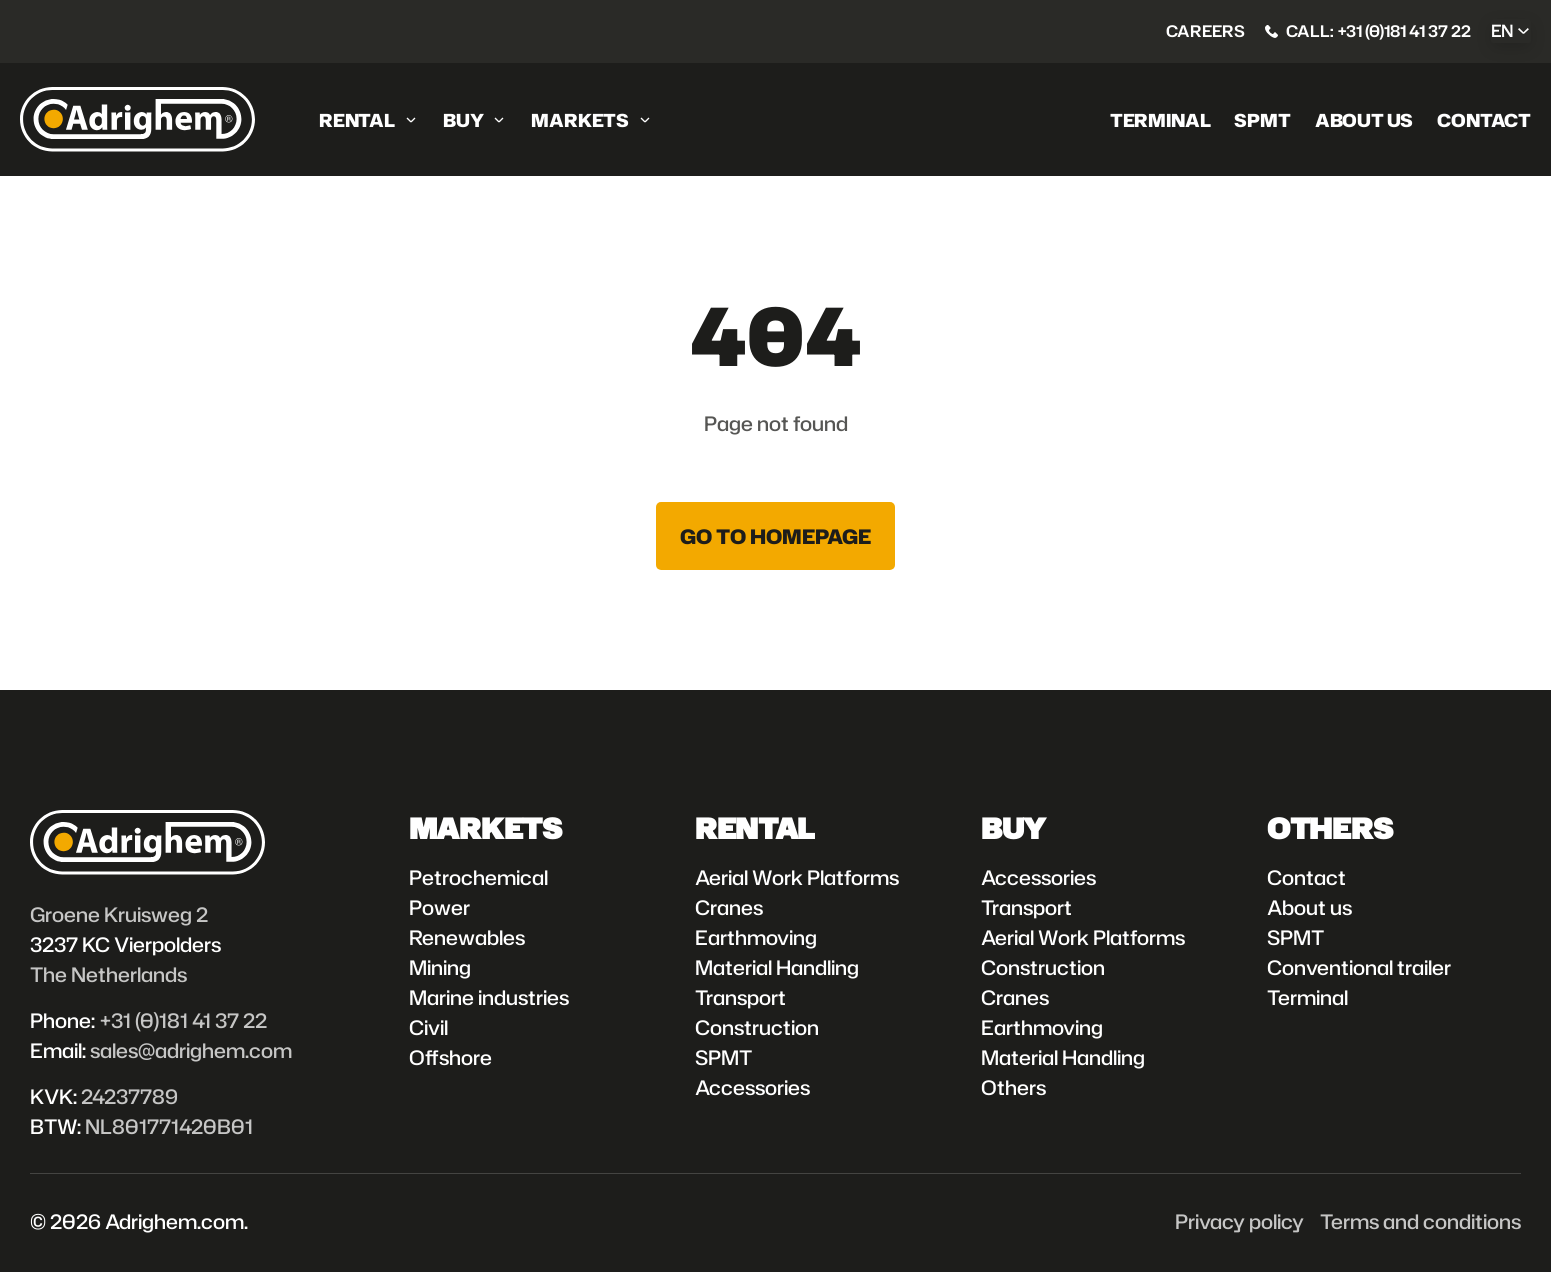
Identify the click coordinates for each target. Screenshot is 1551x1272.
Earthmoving (756, 937)
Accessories (752, 1087)
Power (439, 907)
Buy (463, 120)
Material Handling (777, 967)
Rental (357, 120)
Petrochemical (478, 877)
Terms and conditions (1420, 1221)
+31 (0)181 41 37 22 (183, 1020)
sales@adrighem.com (191, 1050)
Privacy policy (1239, 1221)
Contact (1484, 120)
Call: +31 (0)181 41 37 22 (1378, 30)
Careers (1205, 30)
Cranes (729, 907)
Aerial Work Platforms (797, 877)
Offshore (450, 1057)
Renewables (467, 937)
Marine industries (489, 997)
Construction (757, 1027)
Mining (440, 967)
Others (1013, 1087)
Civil (428, 1027)
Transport (740, 997)
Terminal (1160, 120)
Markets (580, 120)
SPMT (1262, 120)
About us (1364, 120)
